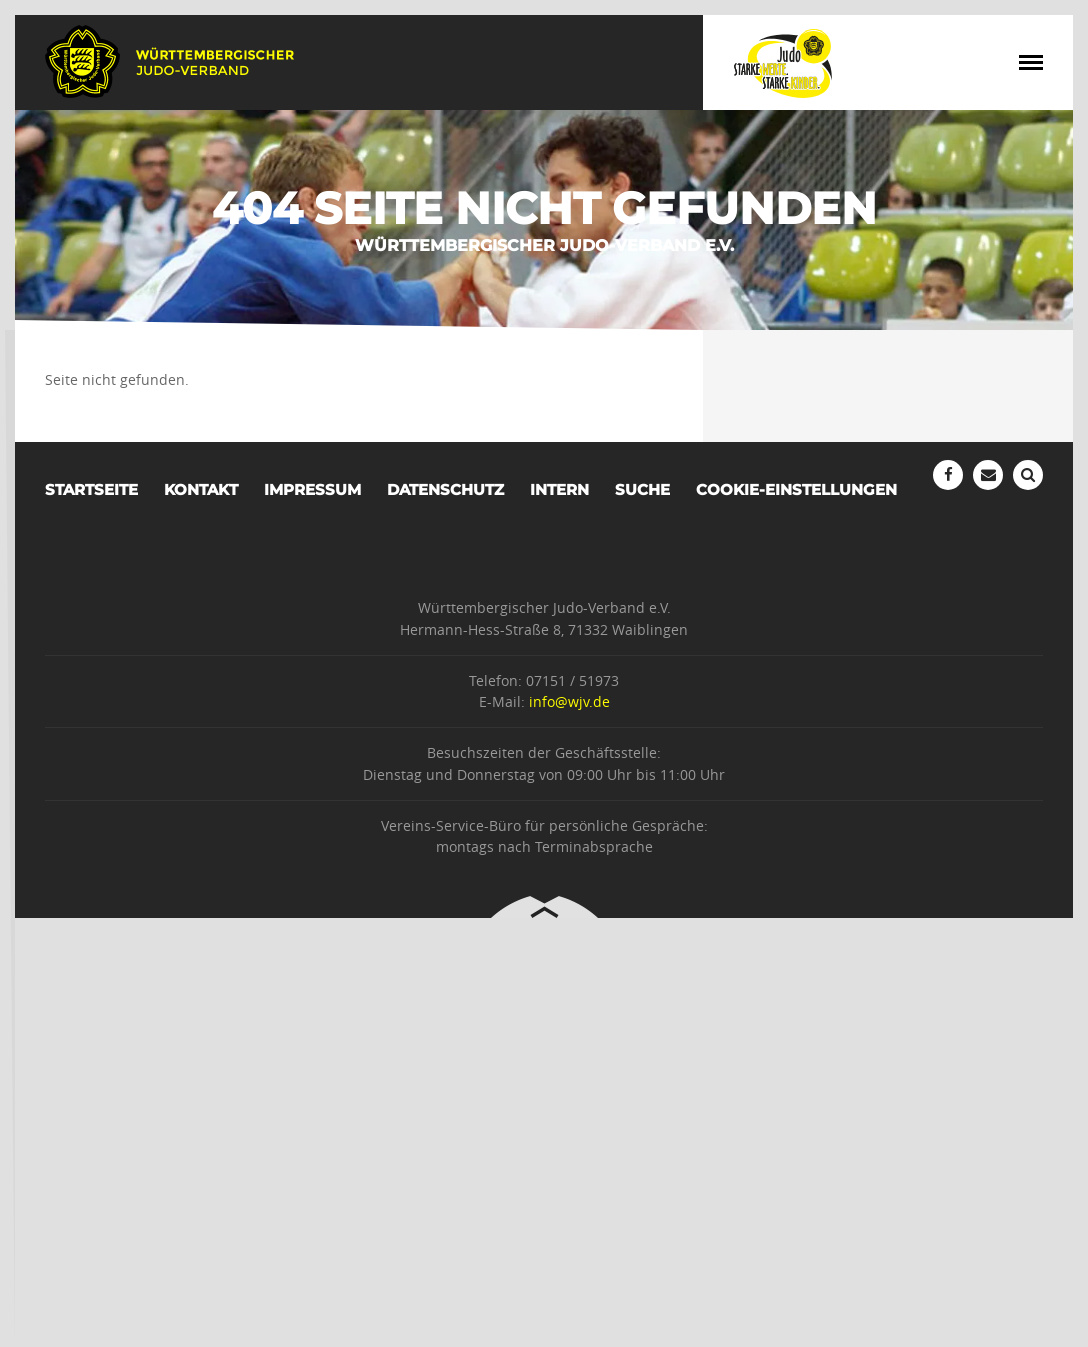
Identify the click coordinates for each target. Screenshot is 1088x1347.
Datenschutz (445, 489)
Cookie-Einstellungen (796, 489)
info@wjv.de (569, 701)
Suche (642, 489)
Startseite (91, 489)
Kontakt (201, 489)
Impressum (312, 489)
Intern (559, 489)
